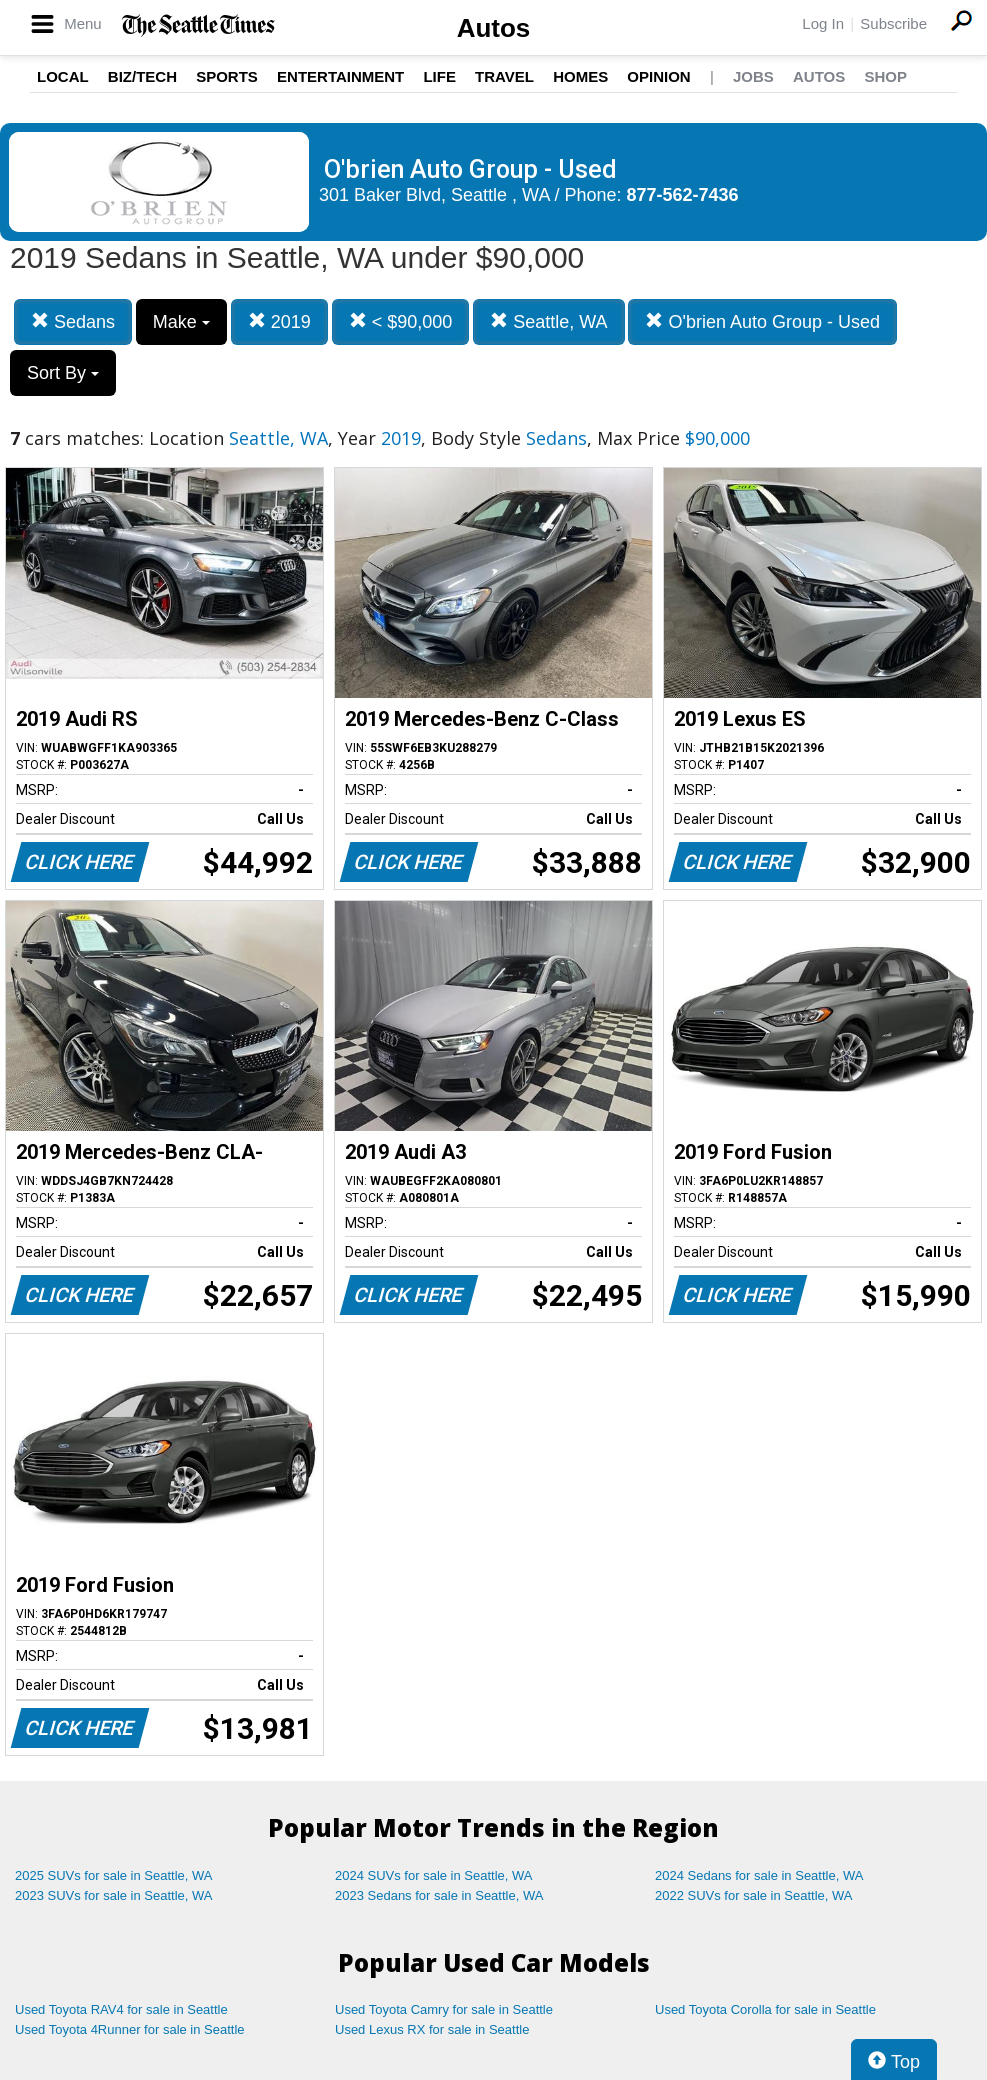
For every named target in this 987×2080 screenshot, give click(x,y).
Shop (885, 76)
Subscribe (893, 23)
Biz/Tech (142, 76)
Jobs (753, 76)
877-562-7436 (683, 195)
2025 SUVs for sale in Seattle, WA (114, 1875)
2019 (279, 321)
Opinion (658, 76)
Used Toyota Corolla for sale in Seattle (765, 2009)
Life (439, 76)
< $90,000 (401, 321)
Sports (227, 76)
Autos (494, 28)
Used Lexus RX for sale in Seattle (432, 2029)
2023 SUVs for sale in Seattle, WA (114, 1895)
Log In (823, 23)
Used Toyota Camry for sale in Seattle (444, 2009)
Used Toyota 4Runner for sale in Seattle (130, 2029)
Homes (580, 76)
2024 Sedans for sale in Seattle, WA (759, 1875)
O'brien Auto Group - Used (762, 321)
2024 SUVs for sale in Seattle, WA (434, 1875)
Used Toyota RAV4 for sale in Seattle (121, 2009)
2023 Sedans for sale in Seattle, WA (439, 1895)
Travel (504, 76)
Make (181, 322)
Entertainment (340, 76)
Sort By (63, 373)
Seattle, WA (548, 321)
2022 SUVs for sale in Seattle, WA (754, 1895)
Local (63, 76)
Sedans (73, 321)
